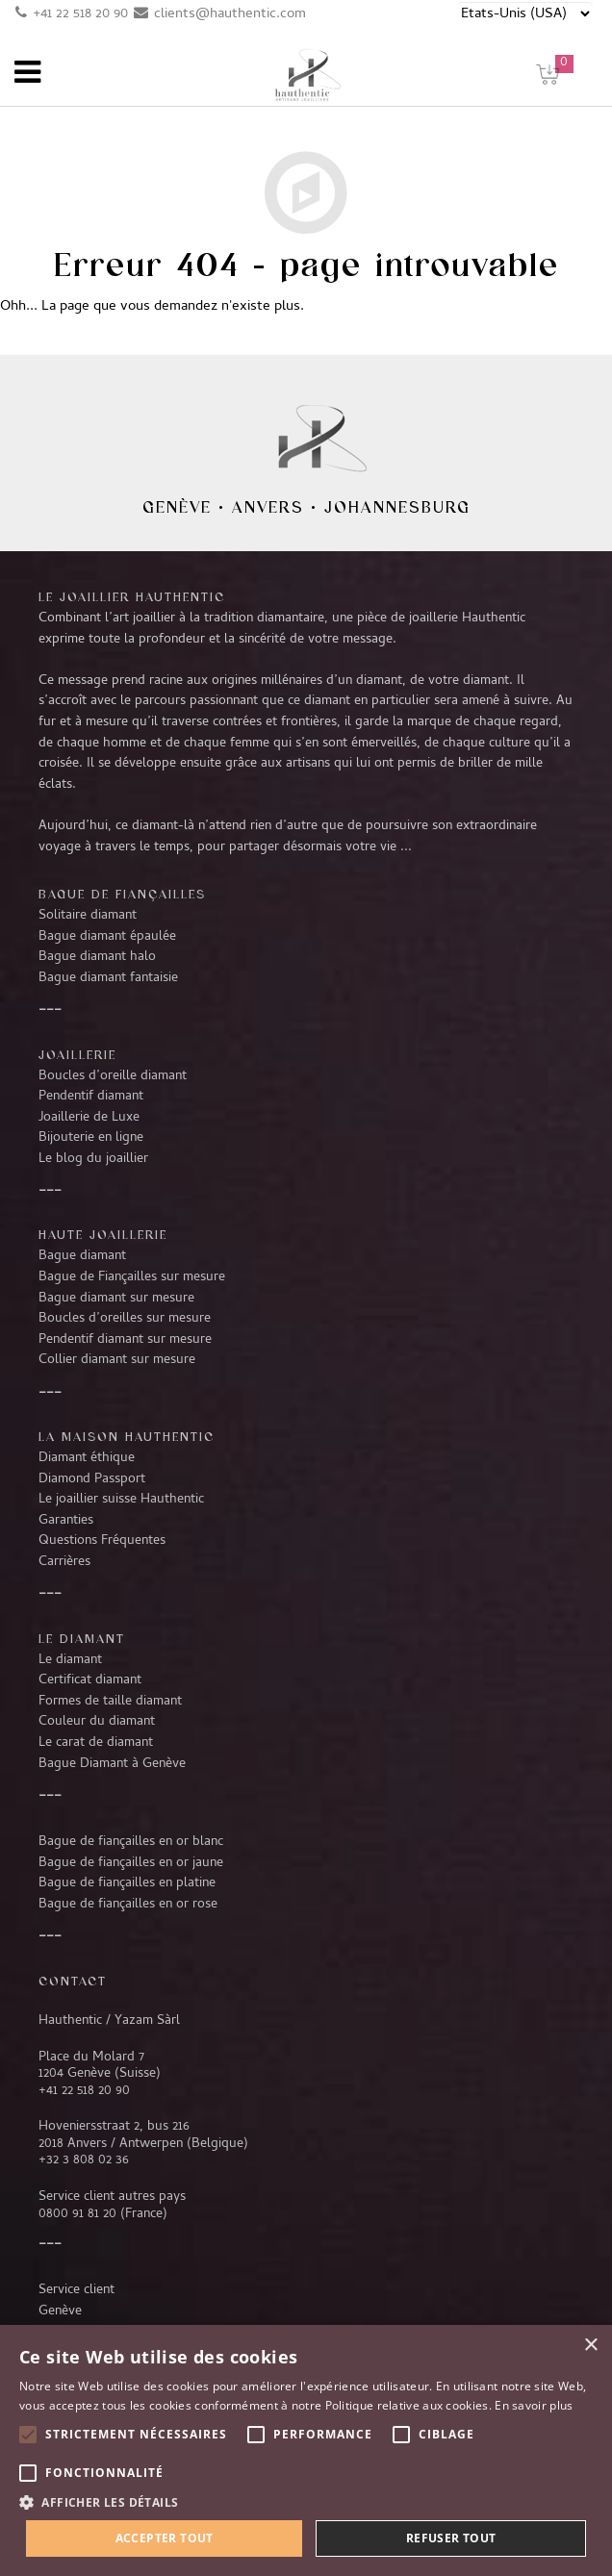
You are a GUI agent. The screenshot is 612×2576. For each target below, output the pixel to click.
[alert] (306, 2450)
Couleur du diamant (96, 1721)
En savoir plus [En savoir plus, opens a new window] (534, 2405)
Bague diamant (82, 1256)
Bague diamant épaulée (107, 936)
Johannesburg (397, 507)
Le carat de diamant (95, 1743)
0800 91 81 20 (77, 2214)
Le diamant (70, 1660)
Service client (76, 2290)
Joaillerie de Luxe (89, 1117)
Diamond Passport (91, 1479)
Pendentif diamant (90, 1096)
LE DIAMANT (81, 1638)
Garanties (65, 1520)
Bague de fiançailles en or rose (127, 1904)
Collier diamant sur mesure (116, 1360)
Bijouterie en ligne (90, 1138)
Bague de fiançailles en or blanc (130, 1842)
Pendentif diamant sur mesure (125, 1340)
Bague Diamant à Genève (112, 1764)
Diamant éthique (86, 1458)
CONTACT (72, 1980)
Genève (177, 507)
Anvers (268, 507)
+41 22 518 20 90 (80, 14)
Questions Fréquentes (102, 1541)
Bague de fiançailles (122, 893)
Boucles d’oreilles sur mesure (124, 1318)
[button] (306, 2502)
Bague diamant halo (97, 957)
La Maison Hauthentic (126, 1436)
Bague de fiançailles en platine (127, 1883)
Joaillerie (77, 1054)
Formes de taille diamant (110, 1701)
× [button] (590, 2345)
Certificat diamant (89, 1680)
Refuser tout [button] (451, 2538)
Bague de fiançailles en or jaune (130, 1863)
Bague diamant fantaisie (108, 978)
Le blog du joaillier (93, 1159)
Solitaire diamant (87, 915)
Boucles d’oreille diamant (112, 1076)
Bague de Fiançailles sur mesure (131, 1277)
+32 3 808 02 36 (83, 2160)
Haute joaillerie (102, 1234)
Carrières (64, 1562)
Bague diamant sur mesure (116, 1298)
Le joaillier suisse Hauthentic (121, 1499)
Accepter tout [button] (164, 2538)
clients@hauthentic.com (230, 14)
